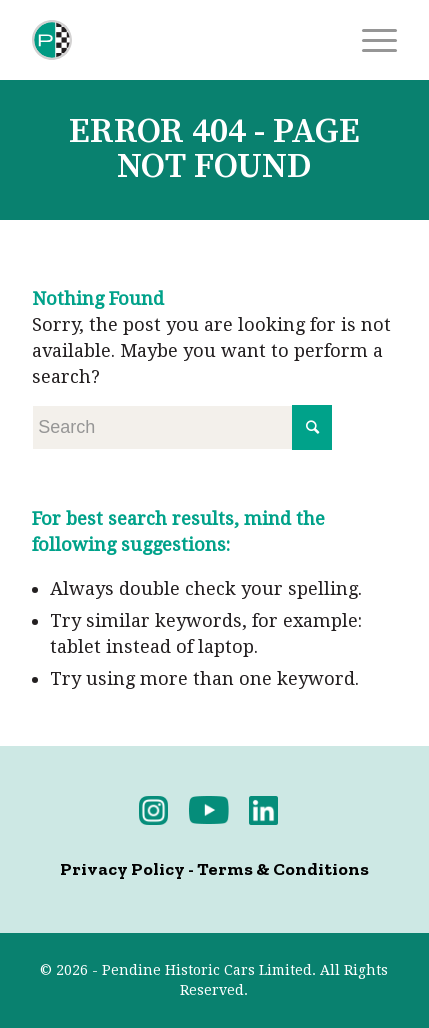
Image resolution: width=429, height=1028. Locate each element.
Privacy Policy (122, 869)
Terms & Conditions (283, 869)
